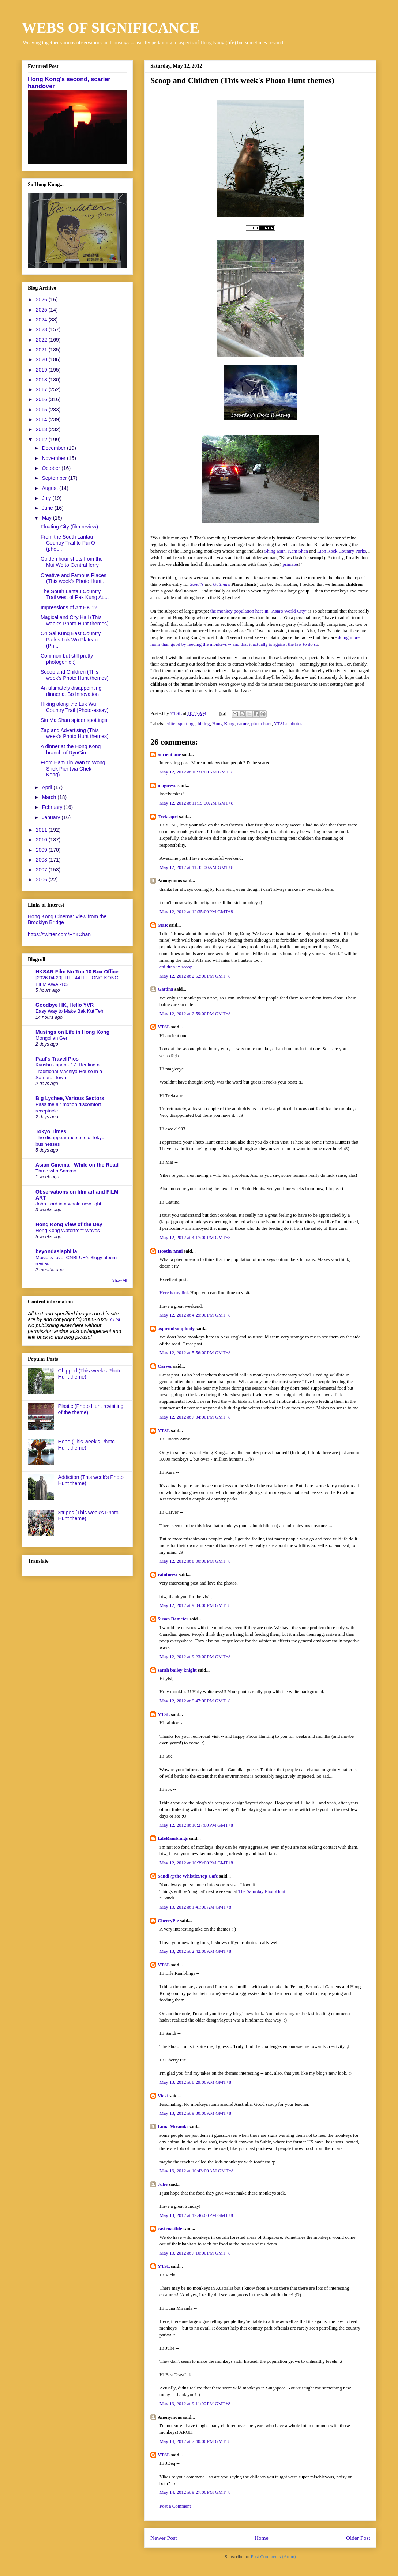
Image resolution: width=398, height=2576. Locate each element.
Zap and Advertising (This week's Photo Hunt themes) (75, 733)
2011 (42, 830)
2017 (42, 389)
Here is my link (174, 1292)
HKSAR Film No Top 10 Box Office (77, 972)
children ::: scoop (175, 966)
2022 (42, 340)
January (51, 817)
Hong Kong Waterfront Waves (67, 1230)
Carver (165, 1366)
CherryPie (168, 1920)
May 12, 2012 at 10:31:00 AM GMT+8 (196, 772)
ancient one (169, 754)
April (47, 787)
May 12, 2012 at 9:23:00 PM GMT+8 (195, 1656)
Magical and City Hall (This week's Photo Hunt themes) (75, 620)
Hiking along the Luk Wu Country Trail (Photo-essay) (74, 707)
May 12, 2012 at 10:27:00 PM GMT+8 (196, 1825)
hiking (204, 723)
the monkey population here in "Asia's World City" (258, 611)
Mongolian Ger (51, 1038)
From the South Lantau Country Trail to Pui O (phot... (68, 543)
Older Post (358, 2538)
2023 (42, 329)
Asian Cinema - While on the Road (77, 1165)
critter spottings (180, 723)
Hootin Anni (170, 1251)
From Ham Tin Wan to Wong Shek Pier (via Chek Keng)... (73, 769)
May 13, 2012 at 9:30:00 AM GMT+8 (195, 2113)
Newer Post (163, 2538)
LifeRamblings (173, 1838)
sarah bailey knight (177, 1670)
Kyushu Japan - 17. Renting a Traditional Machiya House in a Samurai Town (68, 1071)
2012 (42, 439)
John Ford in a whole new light (68, 1203)
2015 (42, 410)
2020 (42, 359)
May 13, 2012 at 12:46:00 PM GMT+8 (196, 2215)
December (54, 448)
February (53, 807)
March (49, 797)
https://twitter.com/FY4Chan (59, 934)
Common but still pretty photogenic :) (67, 659)
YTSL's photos (288, 723)
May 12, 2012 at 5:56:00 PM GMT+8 (195, 1352)
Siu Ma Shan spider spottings (74, 720)
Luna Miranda (173, 2126)
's (196, 584)
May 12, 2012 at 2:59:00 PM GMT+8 (195, 1013)
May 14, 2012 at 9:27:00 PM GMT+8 (195, 2492)
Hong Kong (223, 723)
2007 (42, 870)
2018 (42, 380)
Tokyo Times (50, 1131)
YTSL (164, 1026)
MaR (163, 925)
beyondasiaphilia (56, 1251)
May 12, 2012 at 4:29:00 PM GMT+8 (195, 1315)
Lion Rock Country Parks (341, 551)
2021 (42, 350)
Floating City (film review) (69, 527)
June (48, 508)
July (47, 498)
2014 (42, 419)
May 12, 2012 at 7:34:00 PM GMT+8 (195, 1417)
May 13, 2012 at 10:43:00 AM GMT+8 (196, 2170)
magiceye (167, 785)
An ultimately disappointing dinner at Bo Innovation (71, 691)
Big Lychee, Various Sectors (69, 1098)
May (47, 518)
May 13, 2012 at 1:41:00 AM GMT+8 (195, 1907)
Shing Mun (275, 551)
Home (261, 2538)
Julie (163, 2184)
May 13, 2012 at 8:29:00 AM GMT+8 (195, 2082)
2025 (42, 310)
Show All (119, 1280)
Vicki (163, 2095)
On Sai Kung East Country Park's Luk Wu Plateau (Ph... (71, 639)
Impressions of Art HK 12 (69, 607)
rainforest (168, 1574)
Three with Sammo (55, 1171)
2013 (42, 429)
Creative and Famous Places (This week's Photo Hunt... (73, 578)
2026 (42, 299)
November (54, 458)
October (51, 468)
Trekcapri (168, 816)
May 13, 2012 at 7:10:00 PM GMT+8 (195, 2253)
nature (243, 723)
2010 (42, 840)
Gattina (165, 989)
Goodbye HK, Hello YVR (64, 1005)
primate (289, 564)
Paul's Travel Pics (57, 1059)
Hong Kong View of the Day (68, 1224)
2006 (42, 879)
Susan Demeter (173, 1619)
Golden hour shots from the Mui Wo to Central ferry (72, 562)
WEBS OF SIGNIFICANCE (110, 27)
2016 (42, 399)
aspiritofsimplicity (176, 1328)
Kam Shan (298, 551)
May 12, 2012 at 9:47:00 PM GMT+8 (195, 1700)
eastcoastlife (170, 2228)
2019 (42, 370)
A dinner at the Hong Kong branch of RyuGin (71, 749)
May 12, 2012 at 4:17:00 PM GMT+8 (195, 1237)
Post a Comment (175, 2506)
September (55, 478)
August (50, 488)
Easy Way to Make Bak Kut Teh (69, 1011)
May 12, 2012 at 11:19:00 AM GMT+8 (196, 803)
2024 (42, 320)
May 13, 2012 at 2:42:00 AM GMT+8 (195, 1951)
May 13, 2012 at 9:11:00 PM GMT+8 (194, 2403)
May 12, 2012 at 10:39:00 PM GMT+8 (196, 1862)
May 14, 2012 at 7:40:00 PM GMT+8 (195, 2441)
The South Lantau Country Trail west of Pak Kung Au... (75, 594)
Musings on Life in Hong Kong (72, 1032)
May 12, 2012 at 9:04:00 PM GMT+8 (195, 1605)
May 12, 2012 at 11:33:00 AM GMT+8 (196, 867)
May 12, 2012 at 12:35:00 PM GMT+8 (196, 911)
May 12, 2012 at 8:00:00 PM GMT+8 (195, 1561)
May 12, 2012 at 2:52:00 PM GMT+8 (195, 976)
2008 (42, 860)
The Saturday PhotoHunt (261, 1891)
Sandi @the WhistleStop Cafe (188, 1876)
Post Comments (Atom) (273, 2556)
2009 (42, 850)
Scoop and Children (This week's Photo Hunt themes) (75, 675)
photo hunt (261, 723)
